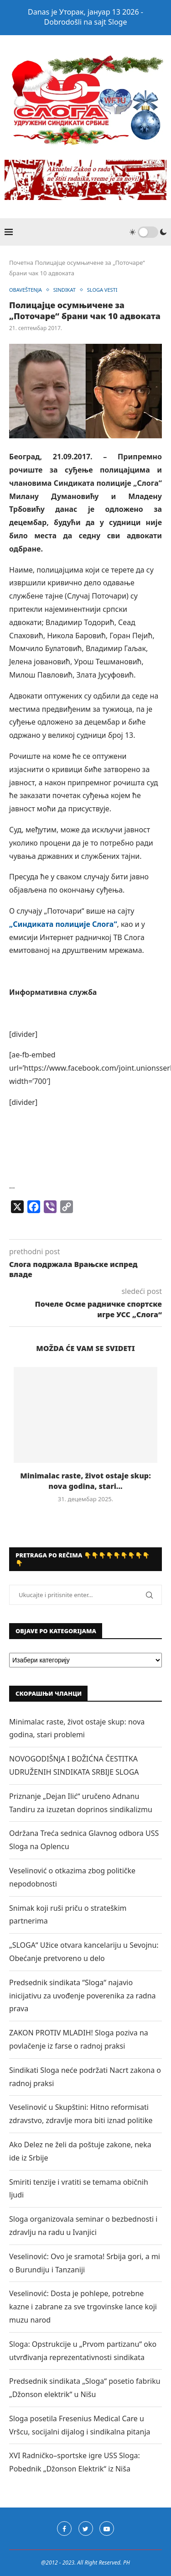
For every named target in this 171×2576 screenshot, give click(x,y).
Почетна (21, 262)
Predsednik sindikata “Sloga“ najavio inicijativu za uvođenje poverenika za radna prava (82, 1995)
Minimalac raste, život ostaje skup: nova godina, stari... (85, 1481)
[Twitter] (85, 2528)
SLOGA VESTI (102, 290)
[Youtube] (106, 2528)
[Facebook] (64, 2528)
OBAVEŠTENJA (25, 290)
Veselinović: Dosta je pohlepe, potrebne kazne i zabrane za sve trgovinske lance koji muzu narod (83, 2306)
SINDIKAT (64, 290)
